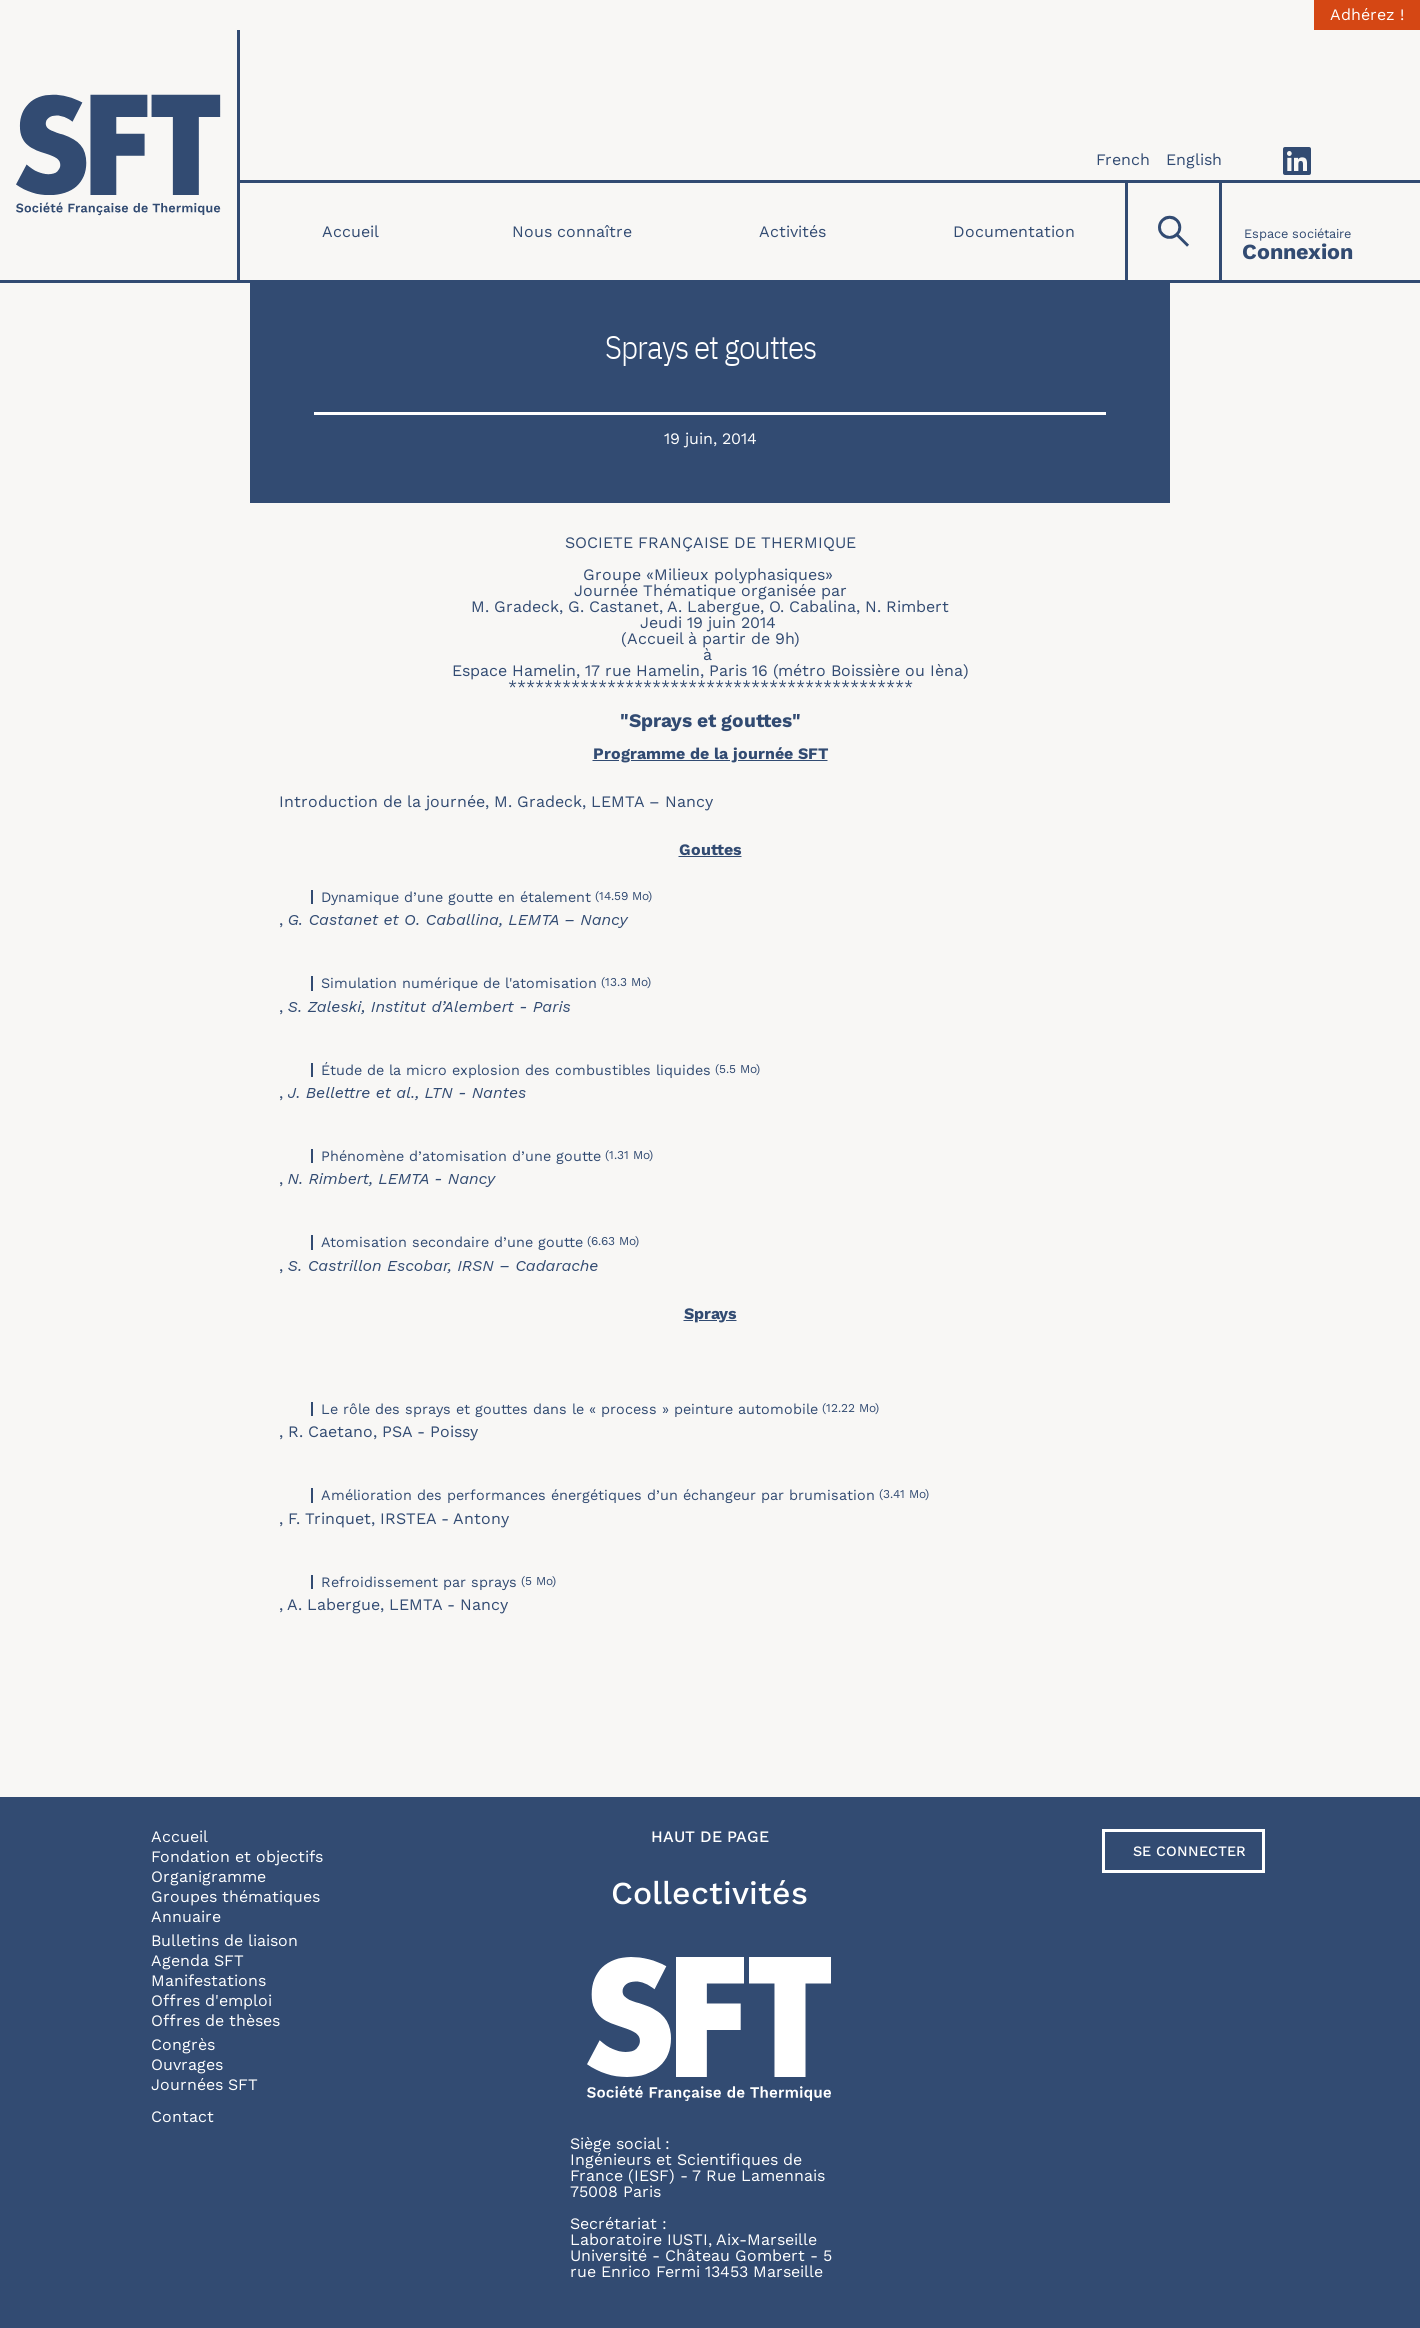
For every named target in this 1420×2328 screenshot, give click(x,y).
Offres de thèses (215, 2020)
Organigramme (208, 1876)
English (1194, 159)
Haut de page (710, 1837)
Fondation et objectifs (237, 1856)
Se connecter (1189, 1851)
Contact (182, 2116)
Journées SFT (204, 2084)
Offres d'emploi (211, 2000)
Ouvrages (187, 2064)
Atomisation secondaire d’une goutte (452, 1242)
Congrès (183, 2044)
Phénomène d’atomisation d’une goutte (461, 1156)
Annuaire (186, 1916)
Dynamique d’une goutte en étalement (456, 897)
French (1123, 159)
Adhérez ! (1367, 15)
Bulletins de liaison (224, 1940)
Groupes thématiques (235, 1896)
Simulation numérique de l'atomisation (459, 983)
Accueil (350, 231)
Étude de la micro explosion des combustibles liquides (516, 1070)
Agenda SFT (197, 1960)
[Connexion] (1297, 231)
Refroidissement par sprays (419, 1582)
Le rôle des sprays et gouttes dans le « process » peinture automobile (569, 1409)
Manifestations (208, 1980)
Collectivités (709, 1893)
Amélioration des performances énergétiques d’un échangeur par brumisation (598, 1495)
